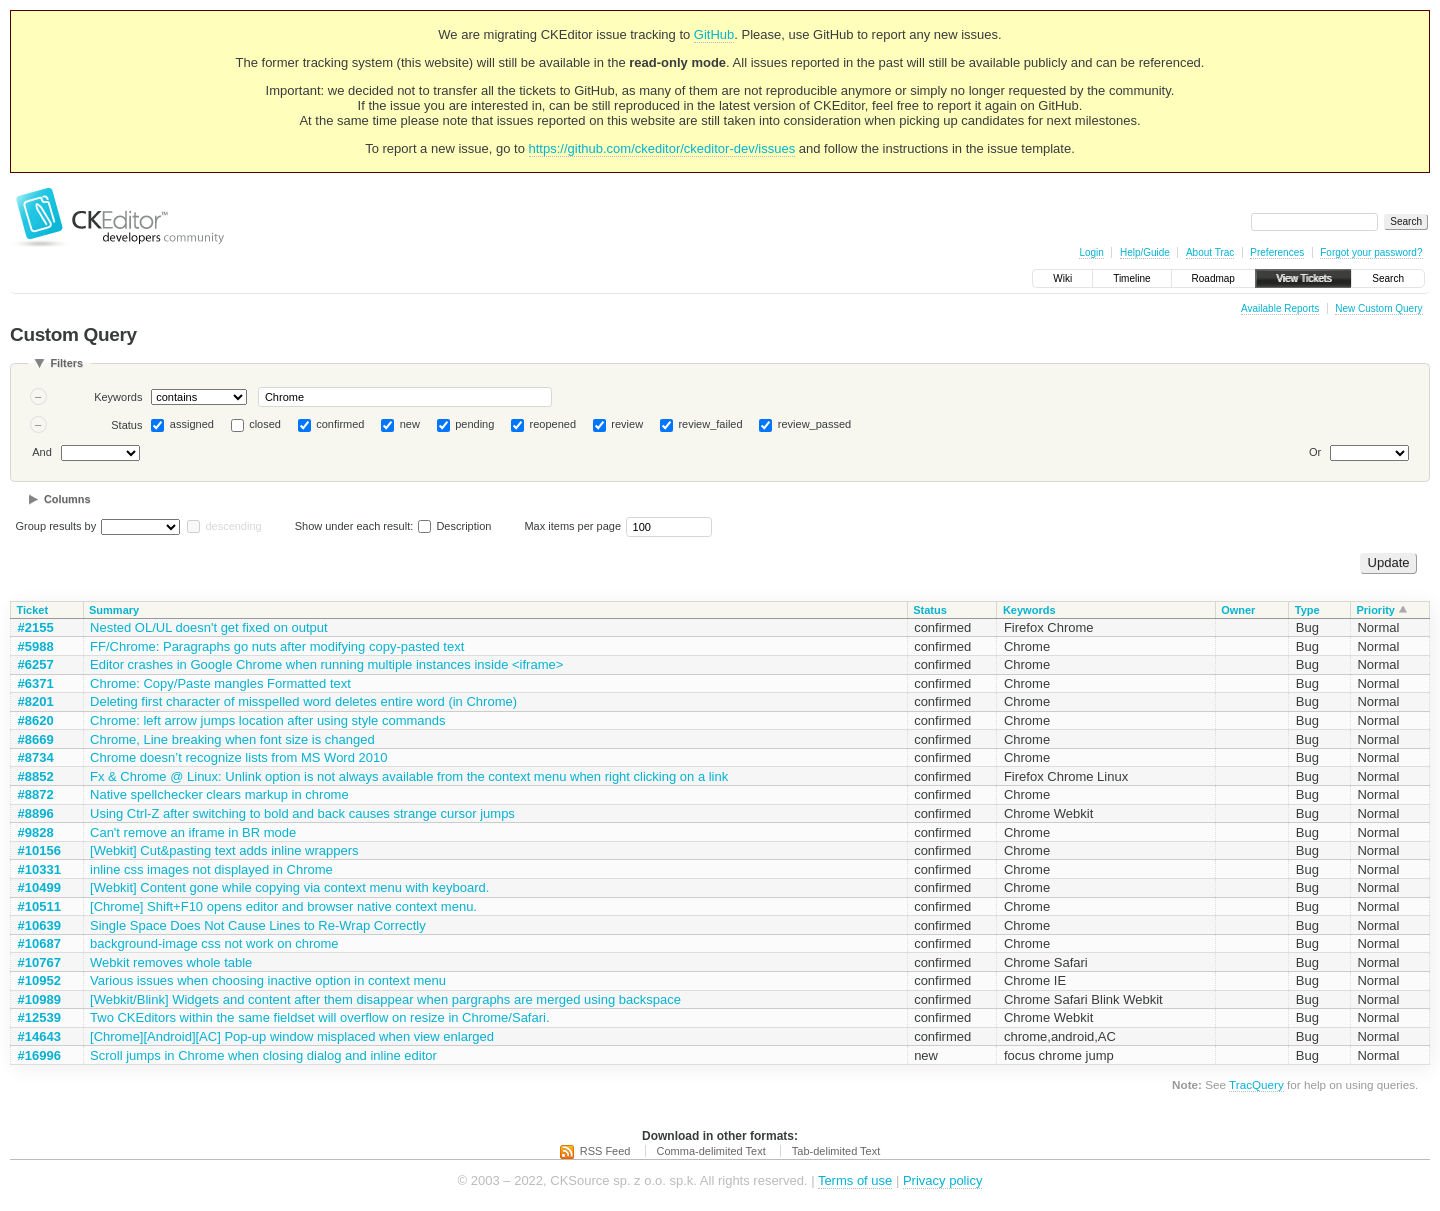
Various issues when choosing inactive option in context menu (268, 980)
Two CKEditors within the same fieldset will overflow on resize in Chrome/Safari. (320, 1017)
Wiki (1062, 278)
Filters (66, 363)
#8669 (36, 739)
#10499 (39, 887)
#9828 (36, 832)
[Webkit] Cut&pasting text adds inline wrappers (224, 850)
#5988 (36, 646)
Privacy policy (942, 1180)
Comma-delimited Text (711, 1151)
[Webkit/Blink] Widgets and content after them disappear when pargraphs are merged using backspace (385, 999)
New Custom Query (1378, 308)
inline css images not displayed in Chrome (211, 869)
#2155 (36, 627)
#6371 (36, 683)
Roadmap (1213, 278)
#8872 (36, 794)
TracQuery (1256, 1084)
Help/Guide (1145, 252)
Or (1315, 452)
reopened (553, 424)
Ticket (33, 610)
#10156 (39, 850)
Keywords (118, 397)
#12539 (39, 1017)
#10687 (39, 943)
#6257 (36, 664)
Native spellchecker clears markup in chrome (219, 794)
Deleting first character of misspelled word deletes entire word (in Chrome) (303, 701)
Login (1091, 252)
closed (265, 424)
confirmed (340, 424)
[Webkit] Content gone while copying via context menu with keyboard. (289, 887)
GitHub (714, 34)
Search (1388, 278)
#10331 (39, 869)
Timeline (1131, 278)
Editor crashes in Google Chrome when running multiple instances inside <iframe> (326, 664)
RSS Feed (605, 1151)
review (627, 424)
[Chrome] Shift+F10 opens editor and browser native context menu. (283, 906)
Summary (114, 610)
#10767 (39, 962)
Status (126, 425)
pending (474, 424)
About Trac (1210, 252)
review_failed (710, 424)
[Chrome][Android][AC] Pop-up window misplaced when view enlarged (292, 1036)
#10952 (39, 980)
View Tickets (1303, 278)
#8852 (36, 776)
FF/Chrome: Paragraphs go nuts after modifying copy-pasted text (277, 646)
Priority (1375, 610)
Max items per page (572, 526)
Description (454, 526)
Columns (67, 499)
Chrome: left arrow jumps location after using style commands (267, 720)
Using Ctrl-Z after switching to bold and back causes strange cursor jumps (302, 813)
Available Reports (1280, 308)
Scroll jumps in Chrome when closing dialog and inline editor (263, 1055)
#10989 (39, 999)
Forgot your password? (1371, 252)
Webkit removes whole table (171, 962)
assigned (192, 424)
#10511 (39, 906)
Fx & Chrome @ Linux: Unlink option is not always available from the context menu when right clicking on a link (409, 776)
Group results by (56, 526)
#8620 (36, 720)
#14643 (39, 1036)
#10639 (39, 925)
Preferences (1277, 252)
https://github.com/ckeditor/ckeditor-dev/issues (662, 148)
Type (1307, 610)
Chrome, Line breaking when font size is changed (232, 739)
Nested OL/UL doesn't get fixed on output (209, 627)
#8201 (36, 701)
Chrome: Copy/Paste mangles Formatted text (220, 683)
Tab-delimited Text (836, 1151)
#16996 (39, 1055)
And (42, 452)
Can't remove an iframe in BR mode (193, 832)
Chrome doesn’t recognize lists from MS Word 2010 (238, 757)
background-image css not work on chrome (214, 943)
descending (233, 526)
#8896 (36, 813)
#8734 (36, 757)
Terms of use (855, 1180)
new (410, 424)
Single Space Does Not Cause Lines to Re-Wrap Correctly (258, 925)
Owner (1238, 610)
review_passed (814, 424)
